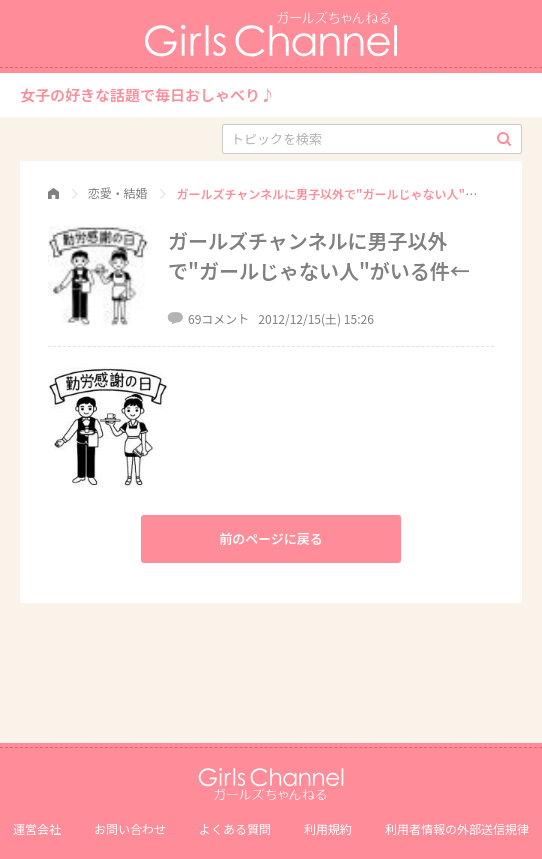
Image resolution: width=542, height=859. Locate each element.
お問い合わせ (130, 828)
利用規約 (328, 828)
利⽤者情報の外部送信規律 (457, 828)
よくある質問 (235, 828)
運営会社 (37, 828)
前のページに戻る (271, 538)
